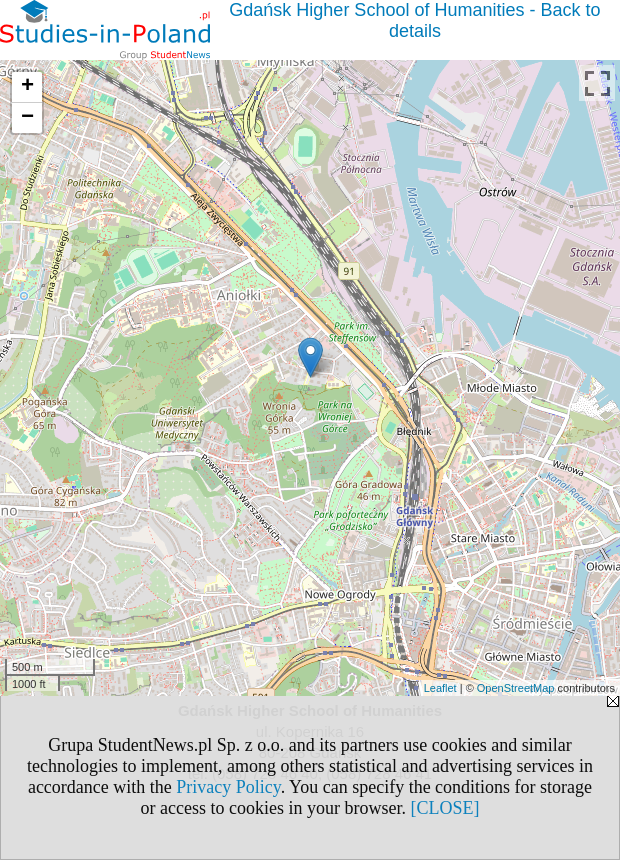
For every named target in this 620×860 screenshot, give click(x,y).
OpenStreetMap (516, 688)
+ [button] (27, 87)
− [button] (27, 118)
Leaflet (440, 688)
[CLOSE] (444, 808)
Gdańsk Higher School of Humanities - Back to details (414, 20)
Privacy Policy (228, 787)
